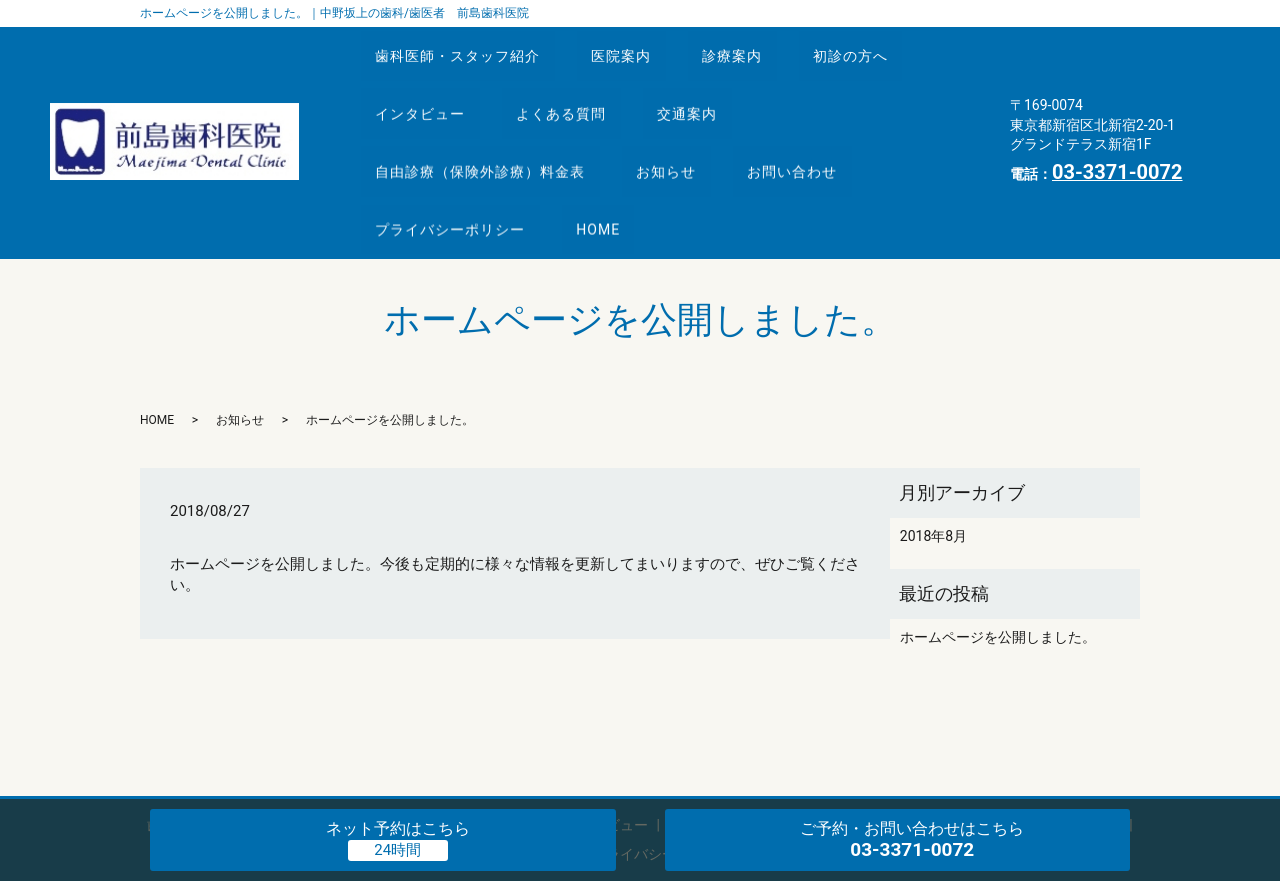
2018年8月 (933, 455)
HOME (619, 158)
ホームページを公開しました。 (998, 556)
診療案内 (766, 45)
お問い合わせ (826, 121)
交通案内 (721, 83)
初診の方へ (897, 45)
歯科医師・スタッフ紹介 (464, 45)
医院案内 (642, 45)
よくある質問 (582, 83)
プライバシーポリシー (457, 158)
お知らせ (687, 121)
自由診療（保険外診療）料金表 (487, 121)
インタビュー (427, 83)
